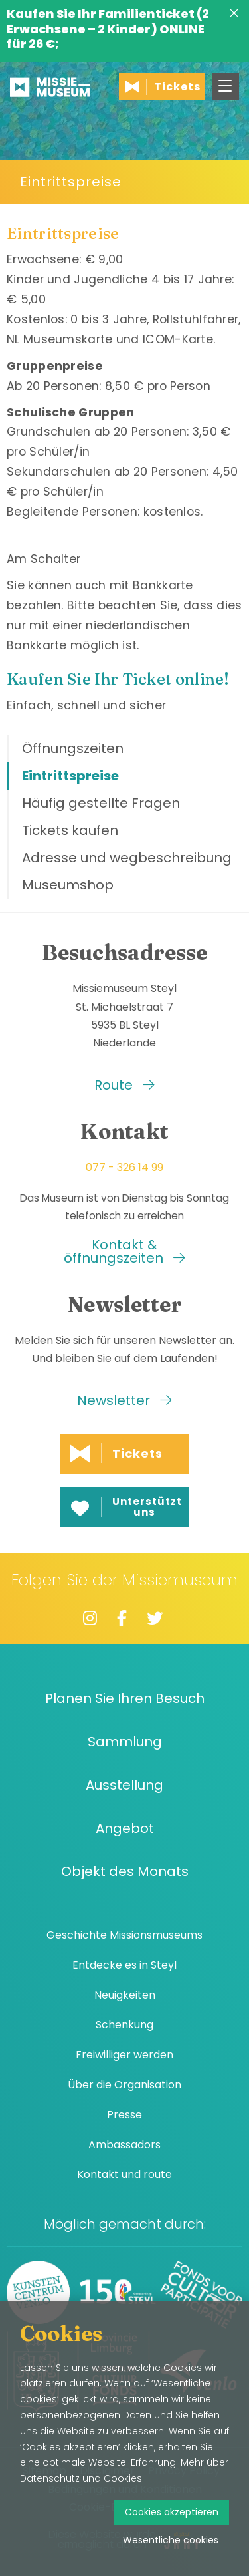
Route (124, 1085)
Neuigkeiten (124, 1995)
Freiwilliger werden (124, 2054)
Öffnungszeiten (73, 748)
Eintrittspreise (70, 775)
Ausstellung (124, 1785)
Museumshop (68, 885)
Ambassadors (124, 2144)
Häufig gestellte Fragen (101, 803)
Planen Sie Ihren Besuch (125, 1698)
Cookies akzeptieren (171, 2512)
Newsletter (124, 1400)
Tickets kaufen (70, 830)
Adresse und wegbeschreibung (127, 857)
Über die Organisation (124, 2084)
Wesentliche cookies (170, 2540)
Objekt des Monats (125, 1871)
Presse (124, 2114)
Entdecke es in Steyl (124, 1965)
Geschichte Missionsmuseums (124, 1935)
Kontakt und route (124, 2174)
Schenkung (124, 2024)
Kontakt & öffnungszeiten (124, 1251)
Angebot (125, 1828)
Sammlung (125, 1742)
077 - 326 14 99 (124, 1167)
